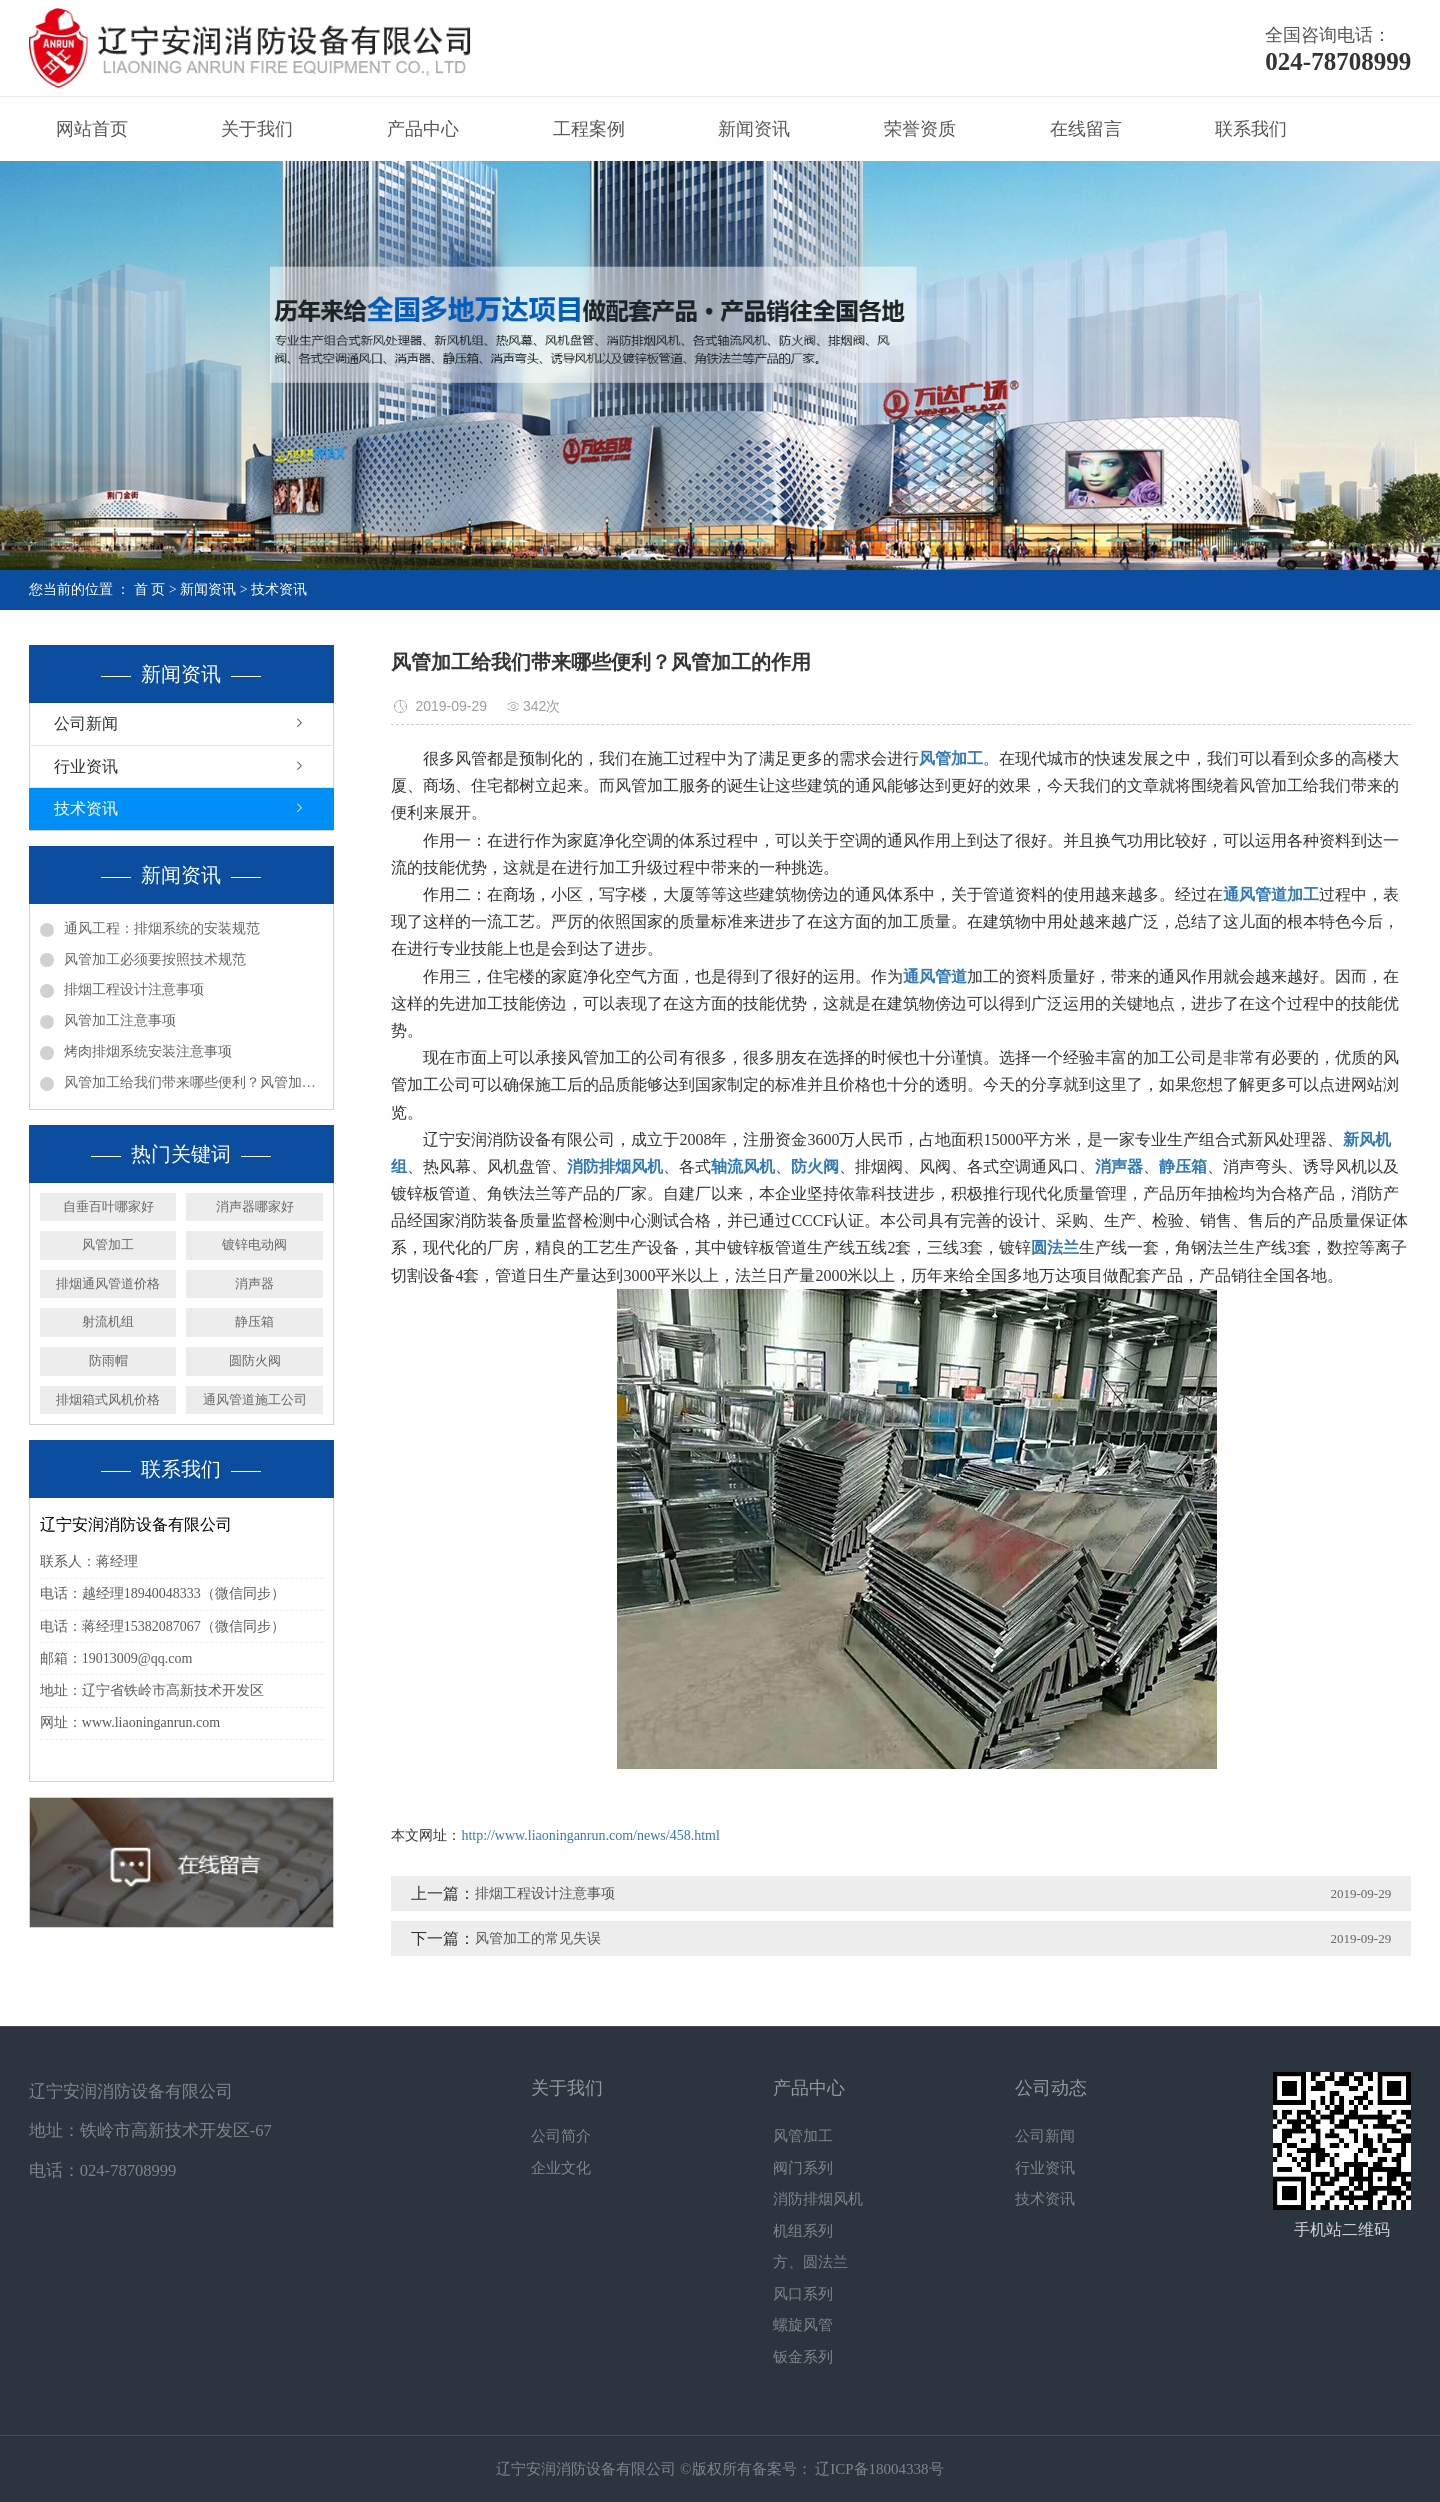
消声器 (254, 1283)
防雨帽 (108, 1360)
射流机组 (108, 1321)
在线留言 (1086, 129)
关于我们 (257, 129)
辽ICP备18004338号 (878, 2469)
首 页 (150, 589)
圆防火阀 (255, 1360)
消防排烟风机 (818, 2199)
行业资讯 (86, 766)
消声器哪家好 (255, 1206)
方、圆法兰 (810, 2262)
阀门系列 (803, 2168)
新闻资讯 (754, 129)
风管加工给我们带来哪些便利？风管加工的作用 (193, 1082)
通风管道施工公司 (255, 1399)
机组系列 (803, 2231)
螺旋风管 (803, 2325)
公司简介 (561, 2136)
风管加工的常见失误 (538, 1938)
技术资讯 (279, 589)
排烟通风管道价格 (108, 1283)
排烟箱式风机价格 (108, 1399)
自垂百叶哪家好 (108, 1206)
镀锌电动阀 (254, 1244)
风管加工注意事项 (120, 1020)
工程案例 (589, 129)
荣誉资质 (920, 129)
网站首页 (92, 129)
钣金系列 (803, 2357)
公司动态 (1051, 2088)
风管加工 (108, 1244)
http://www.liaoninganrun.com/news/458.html (590, 1835)
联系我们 (1251, 129)
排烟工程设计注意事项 (134, 989)
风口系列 (803, 2294)
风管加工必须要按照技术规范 (155, 959)
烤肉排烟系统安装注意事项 (148, 1051)
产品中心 (423, 129)
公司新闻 (86, 723)
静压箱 (254, 1321)
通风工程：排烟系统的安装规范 (162, 928)
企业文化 (561, 2168)
